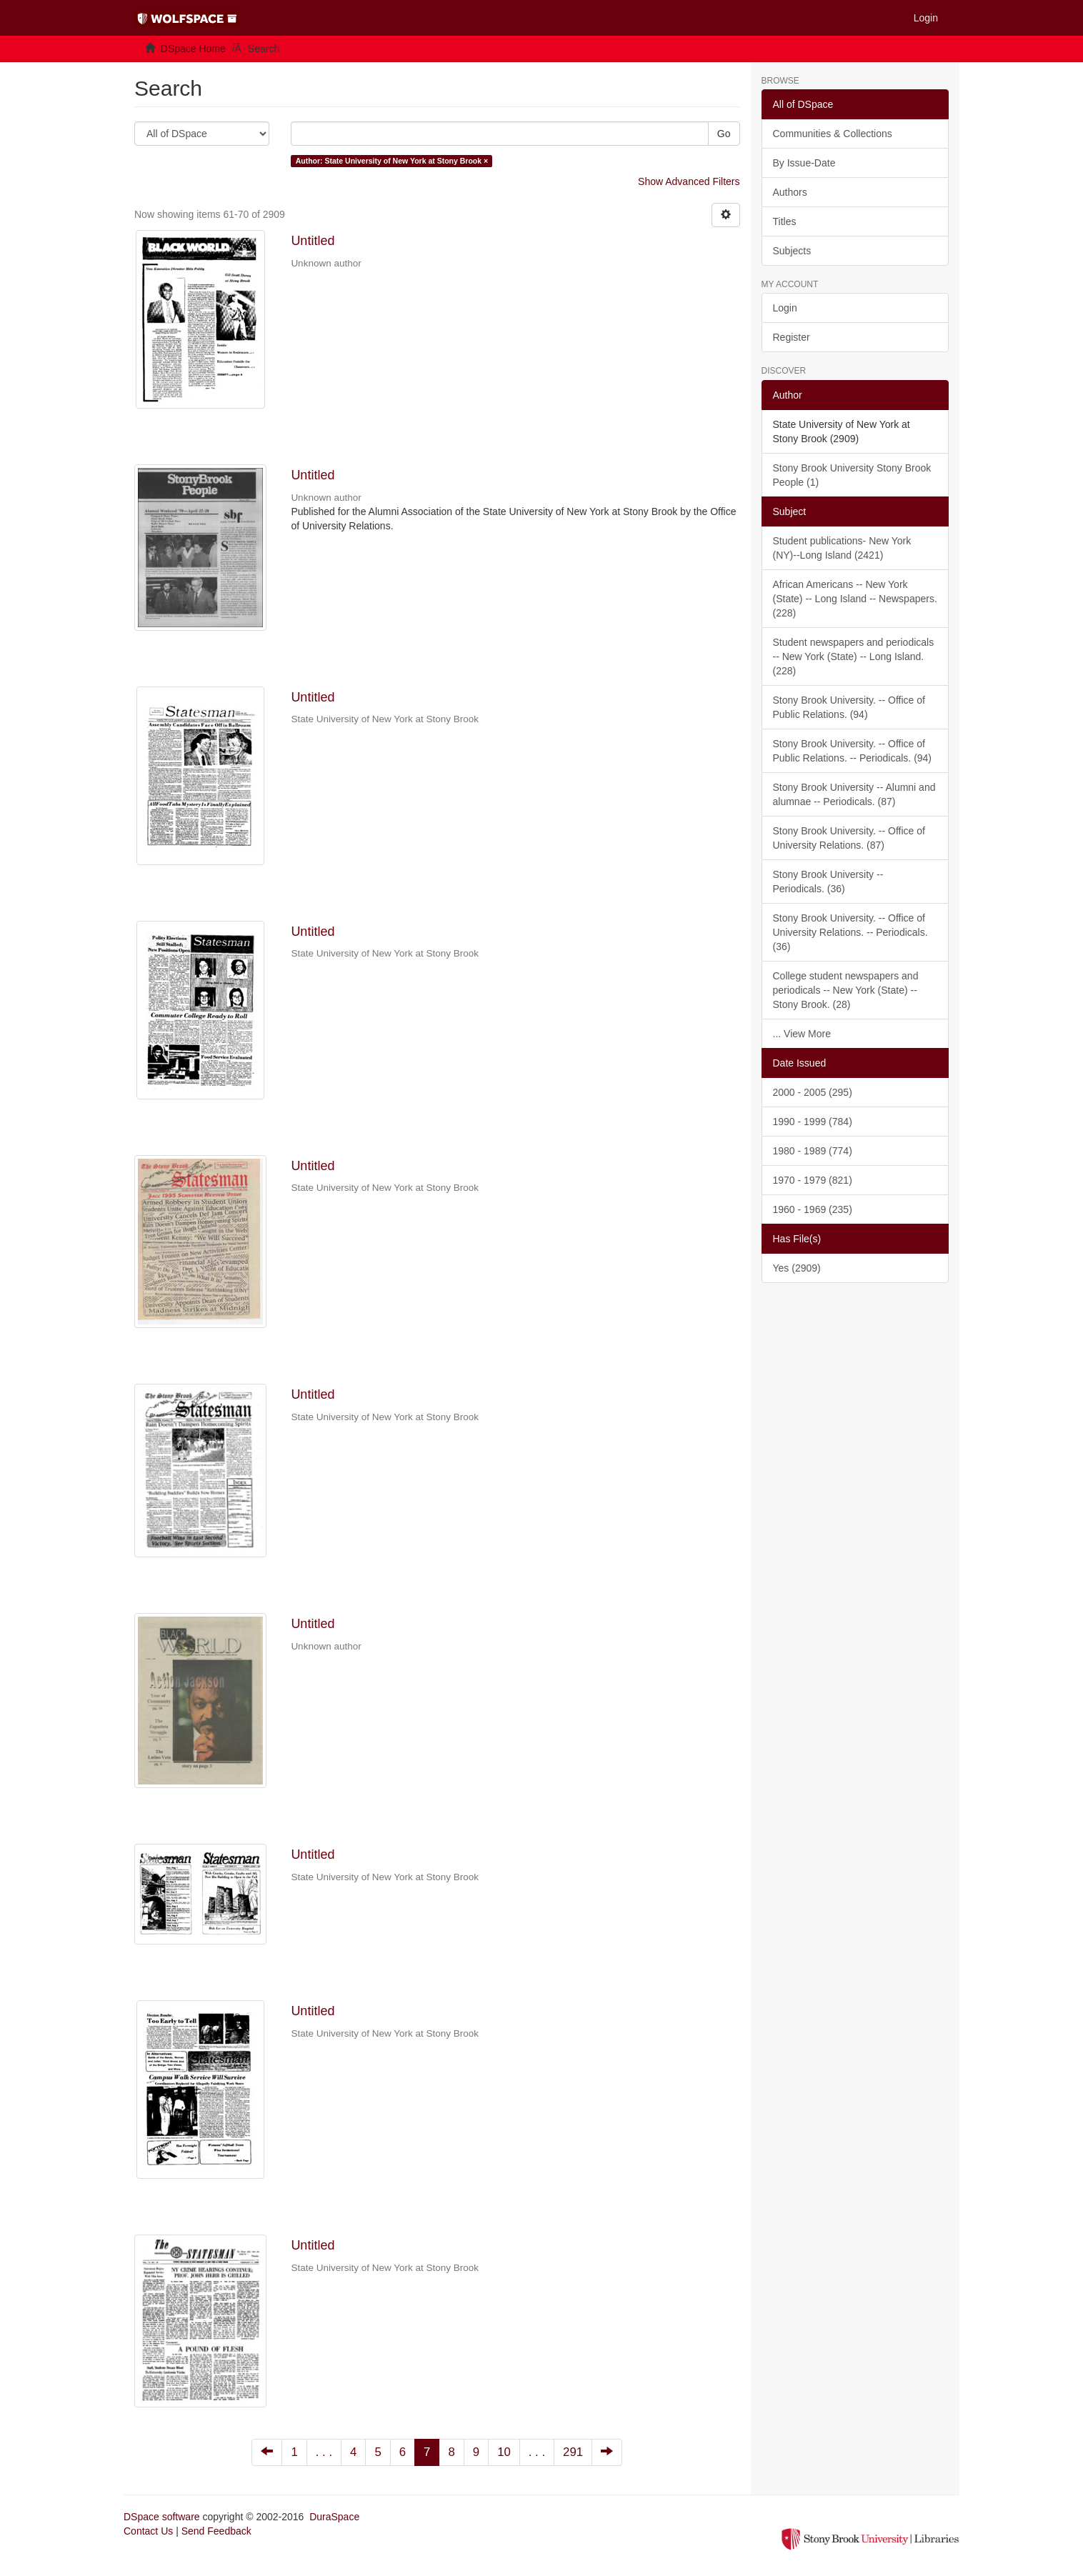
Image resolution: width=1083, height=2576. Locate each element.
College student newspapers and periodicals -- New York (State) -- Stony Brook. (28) (846, 990)
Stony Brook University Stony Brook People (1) (852, 475)
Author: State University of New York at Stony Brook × (392, 160)
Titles (785, 221)
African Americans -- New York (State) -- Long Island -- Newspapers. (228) (855, 599)
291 (573, 2452)
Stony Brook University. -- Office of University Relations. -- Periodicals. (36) (850, 932)
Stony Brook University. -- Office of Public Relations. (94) (849, 707)
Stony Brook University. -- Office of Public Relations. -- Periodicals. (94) (852, 751)
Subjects (792, 250)
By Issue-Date (804, 163)
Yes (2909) (797, 1268)
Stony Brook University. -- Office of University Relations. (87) (849, 838)
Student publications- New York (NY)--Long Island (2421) (842, 548)
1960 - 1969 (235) (812, 1209)
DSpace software (162, 2516)
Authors (790, 192)
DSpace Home (193, 48)
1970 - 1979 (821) (812, 1180)
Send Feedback (216, 2531)
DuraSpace (334, 2516)
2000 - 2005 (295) (812, 1092)
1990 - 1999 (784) (812, 1121)
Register (791, 337)
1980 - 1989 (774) (812, 1151)
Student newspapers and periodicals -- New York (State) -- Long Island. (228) (853, 656)
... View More (802, 1033)
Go (724, 133)
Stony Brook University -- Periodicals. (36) (828, 881)
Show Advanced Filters (688, 181)
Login (785, 308)
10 (504, 2452)
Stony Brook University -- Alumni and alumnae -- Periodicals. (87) (854, 794)
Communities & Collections (832, 133)
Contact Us (148, 2531)
